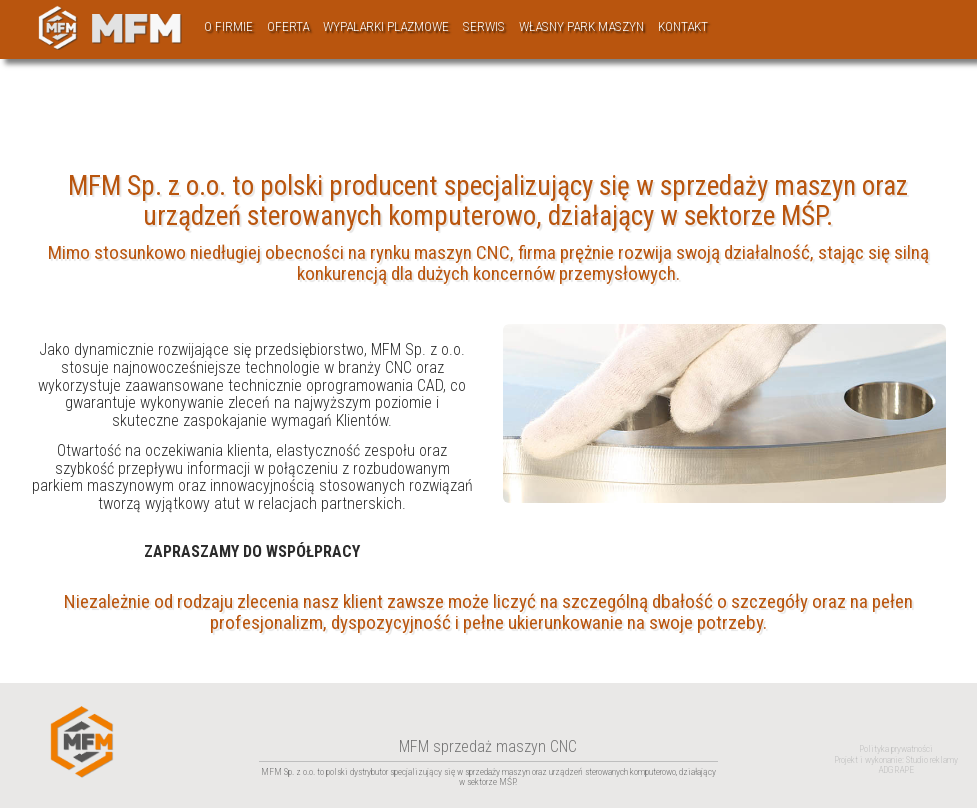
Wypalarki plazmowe (386, 26)
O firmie (228, 26)
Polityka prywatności (896, 748)
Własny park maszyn (581, 26)
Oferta (288, 26)
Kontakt (683, 26)
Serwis (484, 26)
